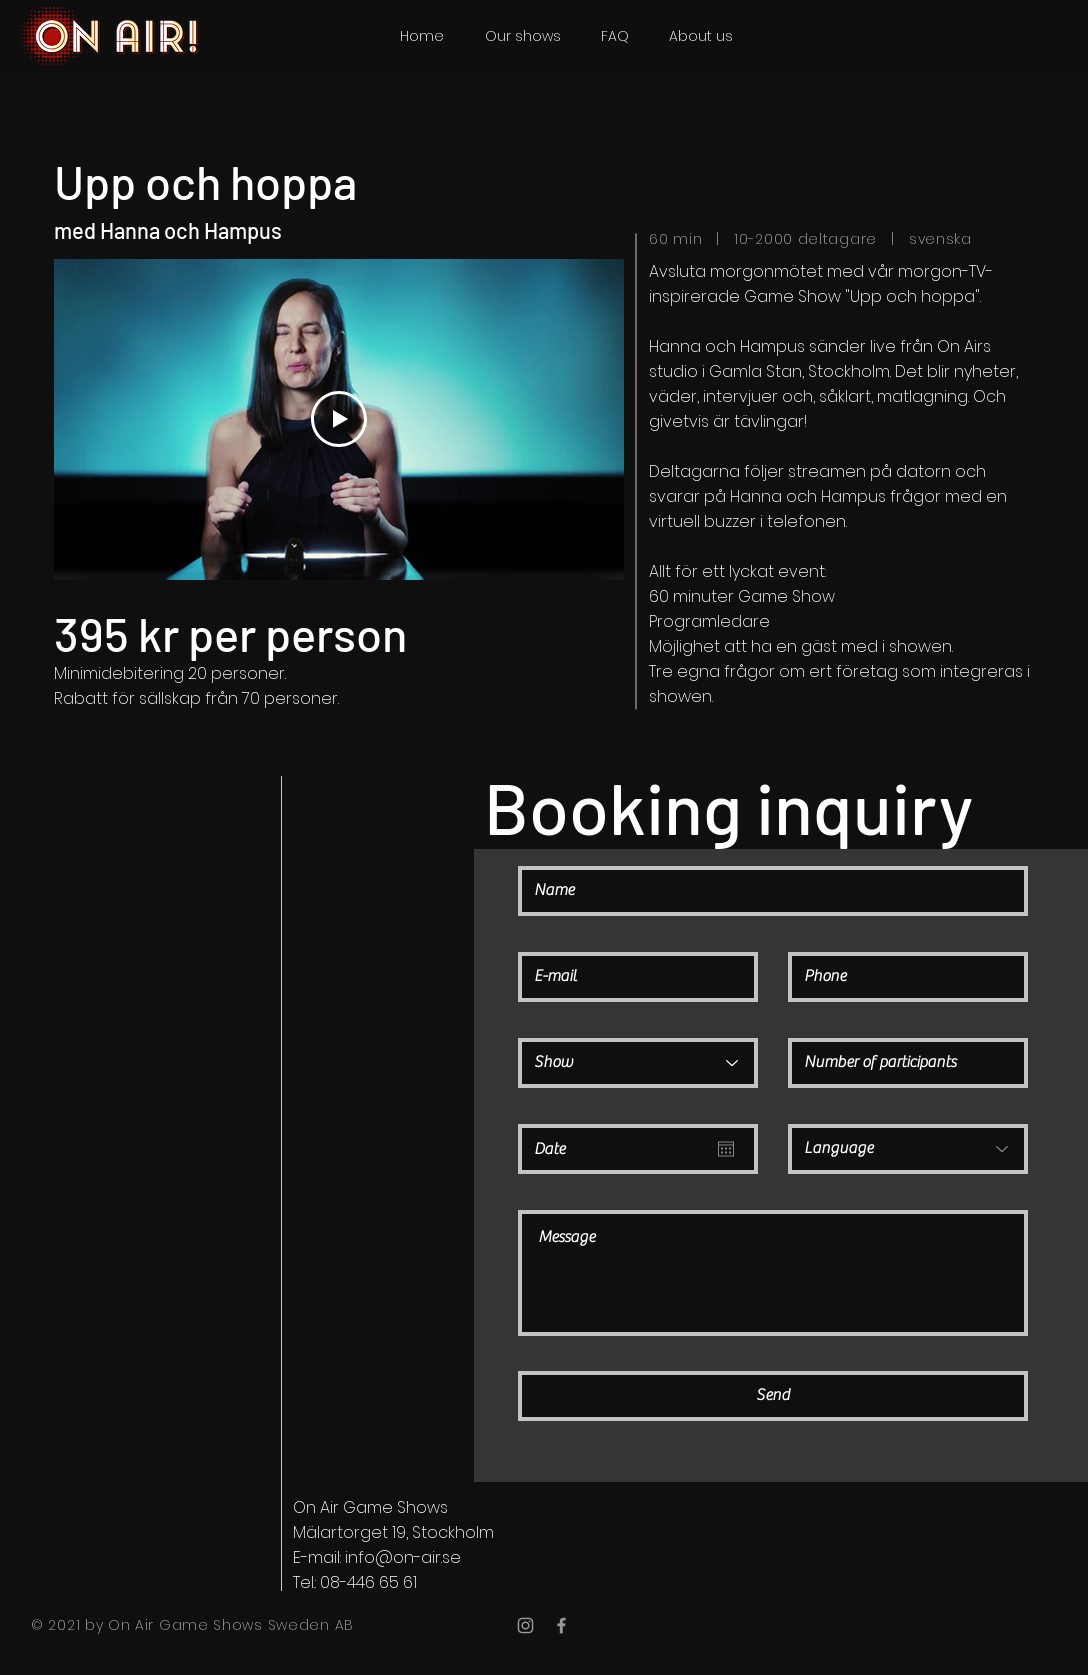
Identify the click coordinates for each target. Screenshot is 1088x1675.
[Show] (638, 1063)
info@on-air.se (403, 1557)
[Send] (773, 1396)
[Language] (908, 1149)
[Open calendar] (726, 1149)
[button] (522, 36)
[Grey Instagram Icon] (525, 1625)
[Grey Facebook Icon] (561, 1625)
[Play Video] (339, 419)
